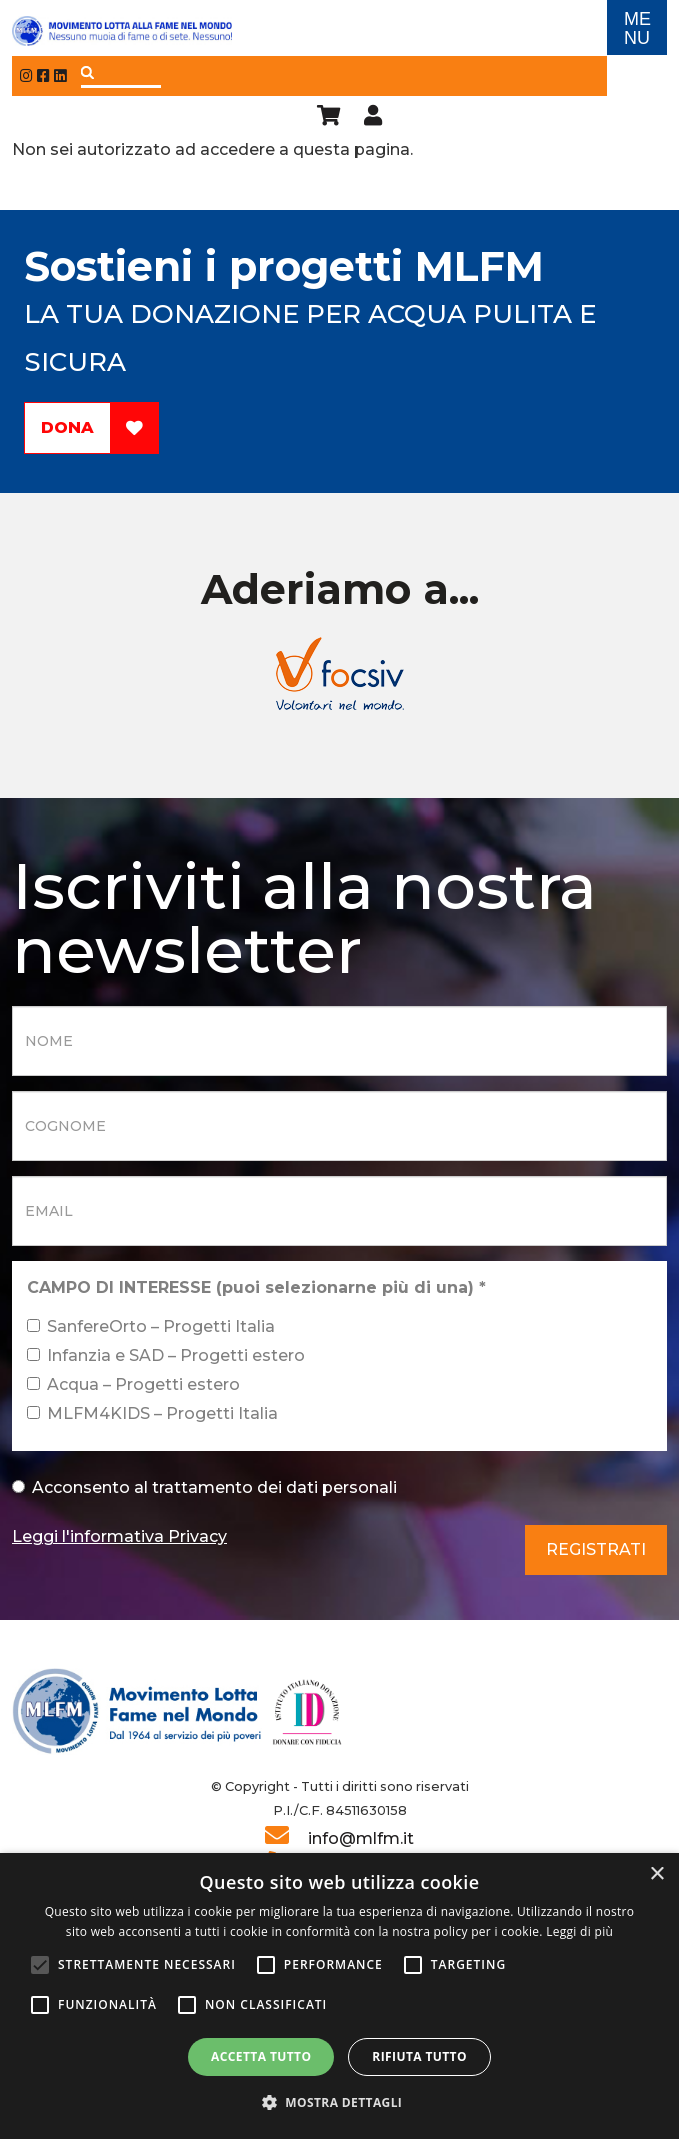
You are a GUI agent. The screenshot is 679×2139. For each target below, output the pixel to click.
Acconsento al (204, 1487)
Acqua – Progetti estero (133, 1384)
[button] (340, 2103)
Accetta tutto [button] (261, 2056)
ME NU (637, 28)
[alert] (339, 1996)
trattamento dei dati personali (274, 1487)
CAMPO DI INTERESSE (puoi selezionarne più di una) (256, 1287)
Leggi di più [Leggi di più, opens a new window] (579, 1931)
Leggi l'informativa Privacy (119, 1536)
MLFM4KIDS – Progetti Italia (152, 1413)
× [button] (656, 1874)
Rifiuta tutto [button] (419, 2056)
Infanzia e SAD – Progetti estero (166, 1355)
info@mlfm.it (361, 1838)
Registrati (596, 1549)
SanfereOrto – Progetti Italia (151, 1326)
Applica (87, 72)
